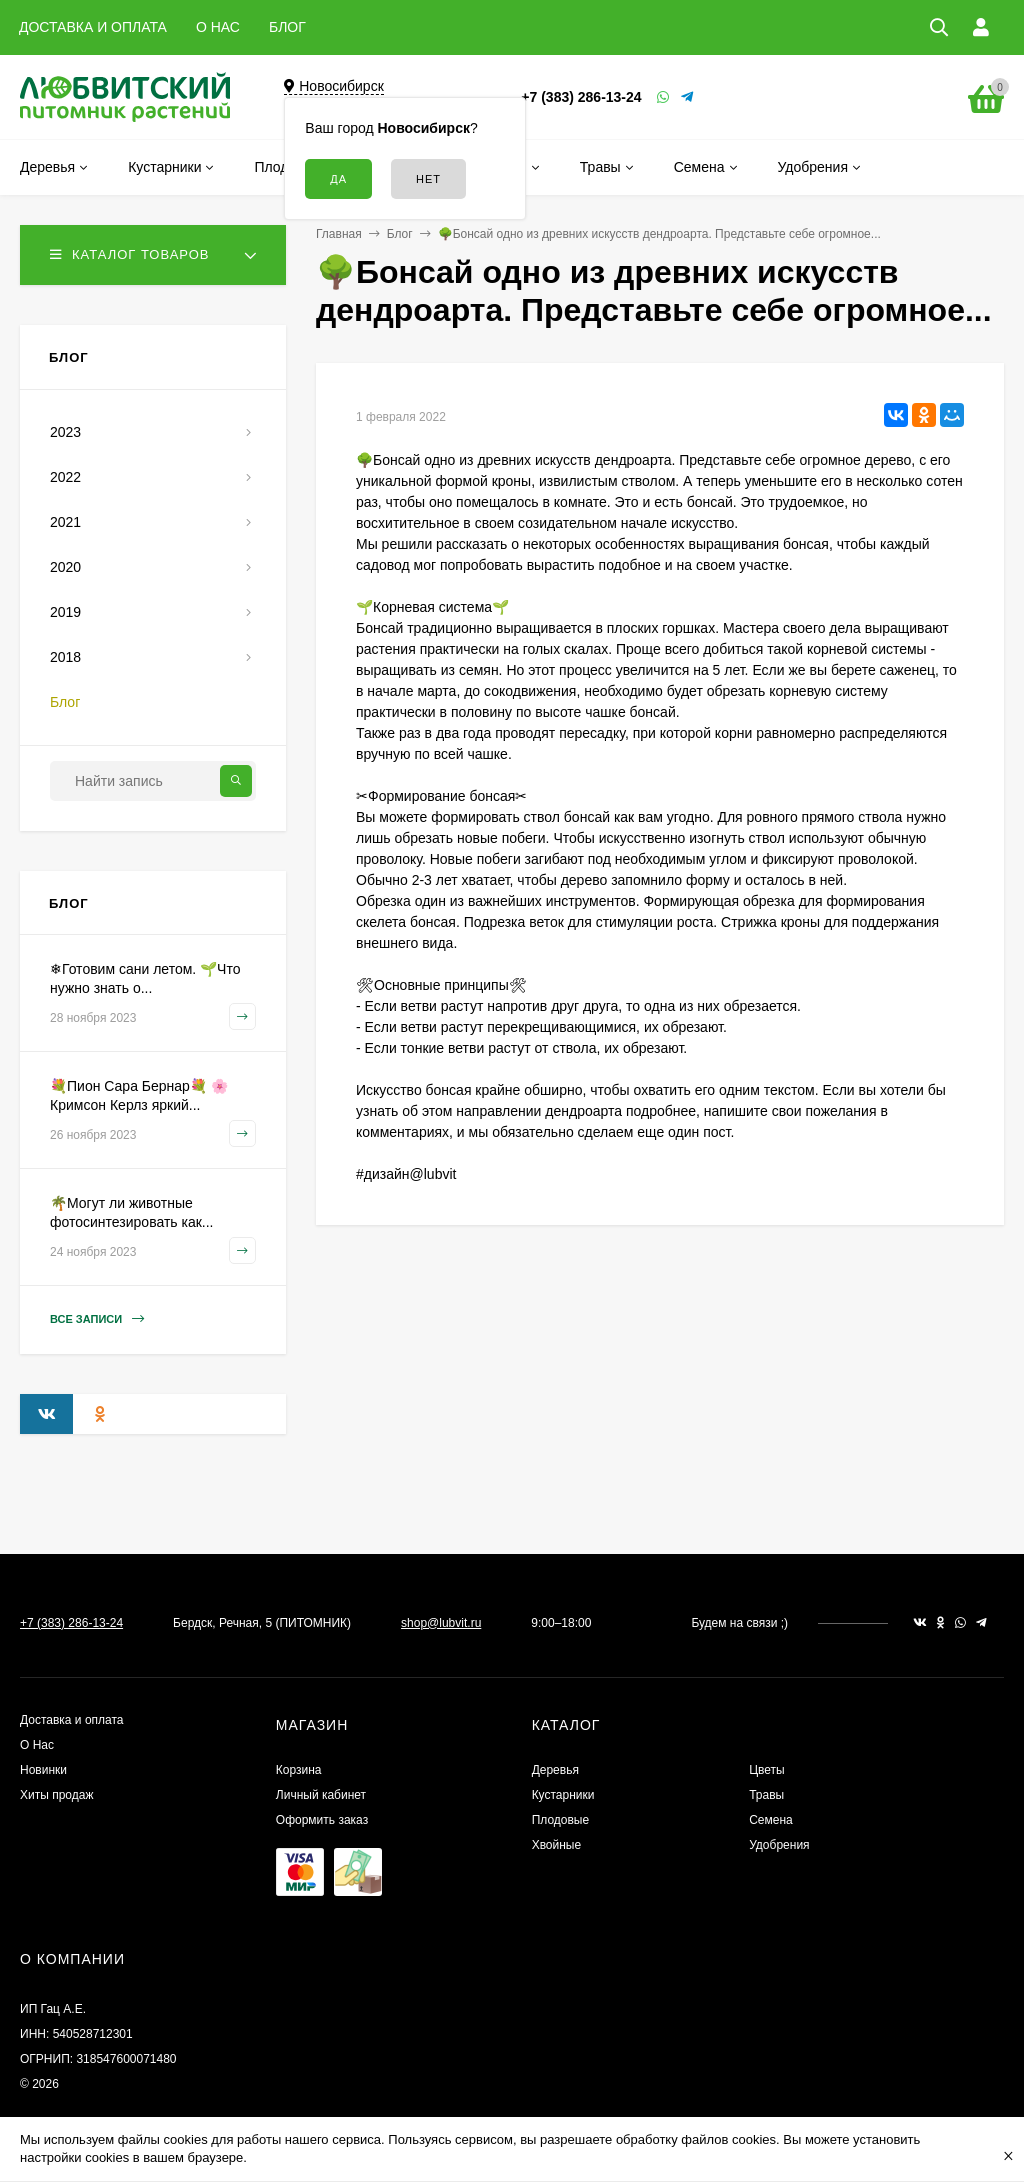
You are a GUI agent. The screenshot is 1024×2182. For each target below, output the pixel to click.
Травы (766, 1795)
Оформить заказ (322, 1820)
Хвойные (557, 1845)
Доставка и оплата (72, 1720)
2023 (65, 432)
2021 (65, 522)
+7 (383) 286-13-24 (581, 97)
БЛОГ (287, 27)
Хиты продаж (56, 1795)
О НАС (218, 27)
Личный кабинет (321, 1795)
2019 (65, 612)
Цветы (767, 1770)
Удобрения (779, 1845)
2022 (65, 477)
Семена (771, 1820)
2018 (65, 657)
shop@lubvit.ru (441, 1623)
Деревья (555, 1770)
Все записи (97, 1319)
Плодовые (561, 1820)
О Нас (37, 1745)
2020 (65, 567)
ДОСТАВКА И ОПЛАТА (93, 27)
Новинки (43, 1770)
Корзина (299, 1770)
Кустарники (563, 1795)
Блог (400, 234)
